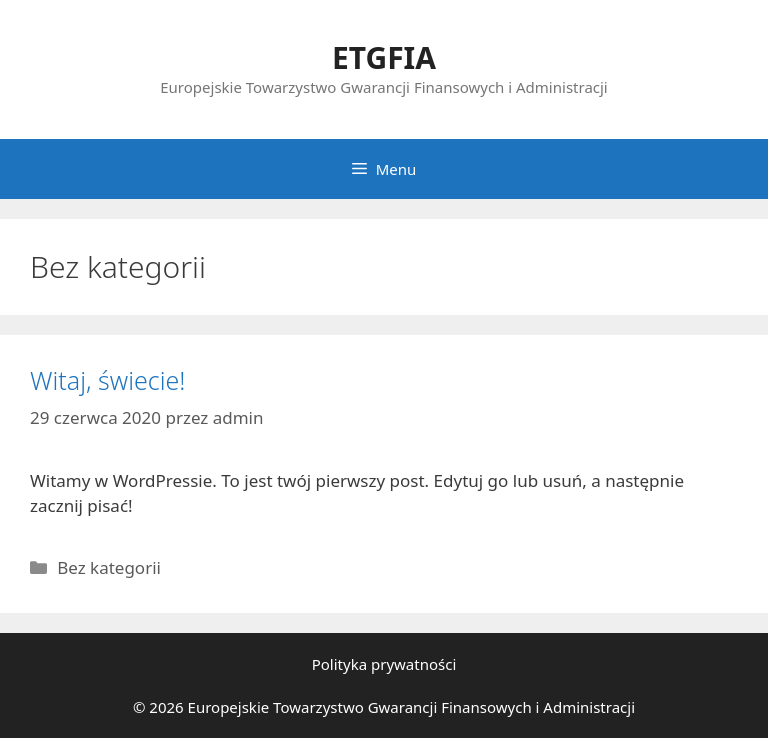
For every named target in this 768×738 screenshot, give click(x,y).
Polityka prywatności (384, 664)
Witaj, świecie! (107, 380)
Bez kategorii (109, 567)
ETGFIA (384, 57)
